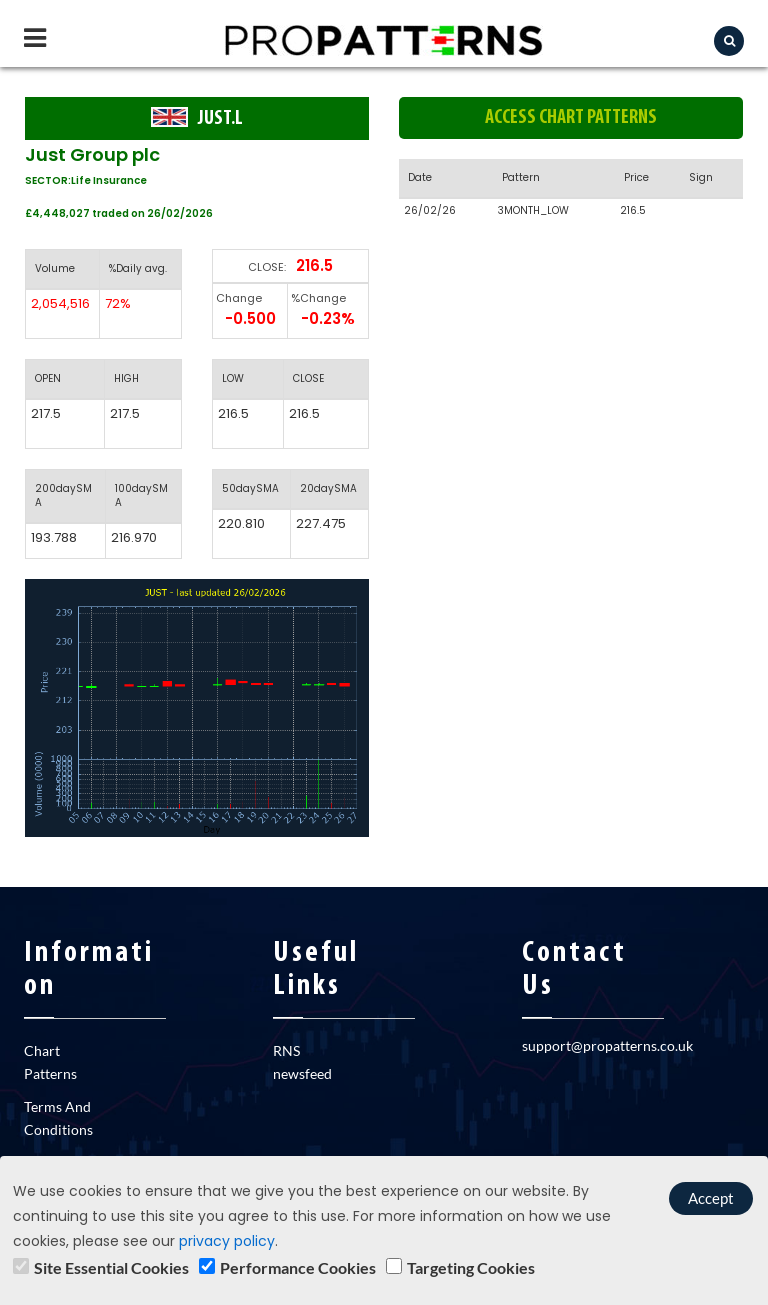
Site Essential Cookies (111, 1267)
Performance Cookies (298, 1267)
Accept (711, 1198)
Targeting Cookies (471, 1267)
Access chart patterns (571, 118)
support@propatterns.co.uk (607, 1045)
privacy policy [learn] (227, 1241)
